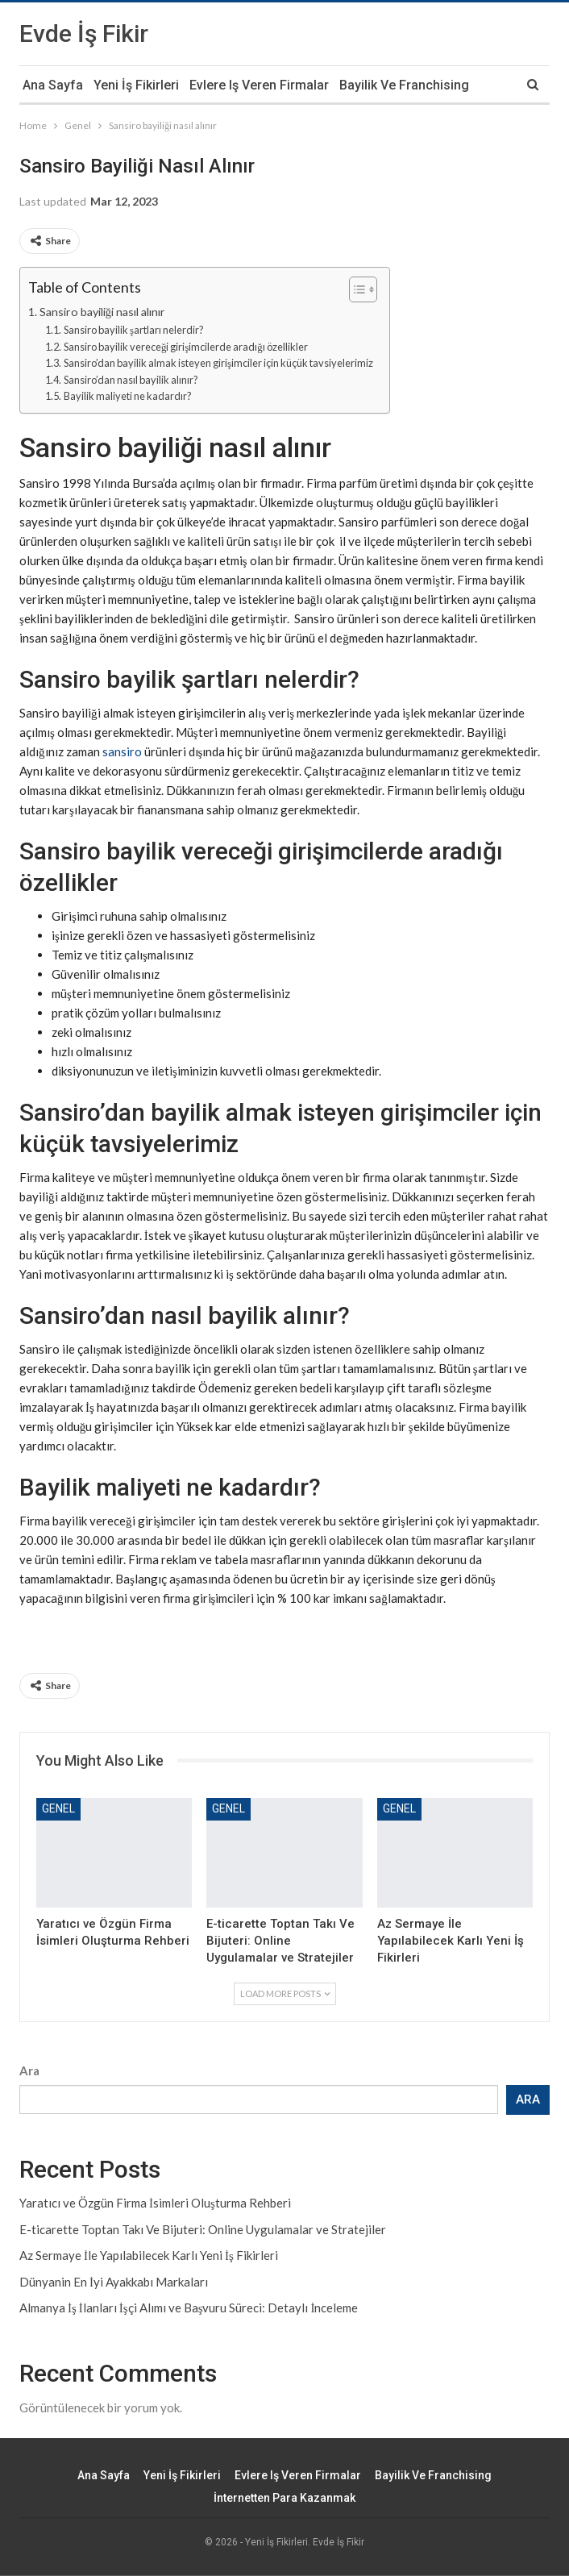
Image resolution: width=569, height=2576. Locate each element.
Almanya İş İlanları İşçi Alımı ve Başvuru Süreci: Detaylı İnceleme (189, 2307)
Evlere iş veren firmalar (259, 85)
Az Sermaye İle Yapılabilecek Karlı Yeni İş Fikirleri (148, 2255)
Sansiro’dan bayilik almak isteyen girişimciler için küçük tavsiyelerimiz (218, 362)
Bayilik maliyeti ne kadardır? (128, 395)
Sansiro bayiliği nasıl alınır (102, 311)
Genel (58, 1808)
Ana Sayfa (53, 85)
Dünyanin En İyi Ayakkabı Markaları (113, 2281)
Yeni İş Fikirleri (136, 85)
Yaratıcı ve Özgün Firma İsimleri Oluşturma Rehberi (155, 2202)
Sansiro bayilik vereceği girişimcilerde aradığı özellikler (186, 346)
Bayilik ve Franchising (404, 85)
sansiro (122, 751)
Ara (29, 2070)
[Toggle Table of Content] (355, 289)
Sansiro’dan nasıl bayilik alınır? (131, 379)
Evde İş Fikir (83, 33)
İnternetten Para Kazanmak (284, 2497)
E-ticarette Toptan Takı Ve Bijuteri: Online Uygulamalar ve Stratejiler (202, 2229)
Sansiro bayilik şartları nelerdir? (134, 329)
